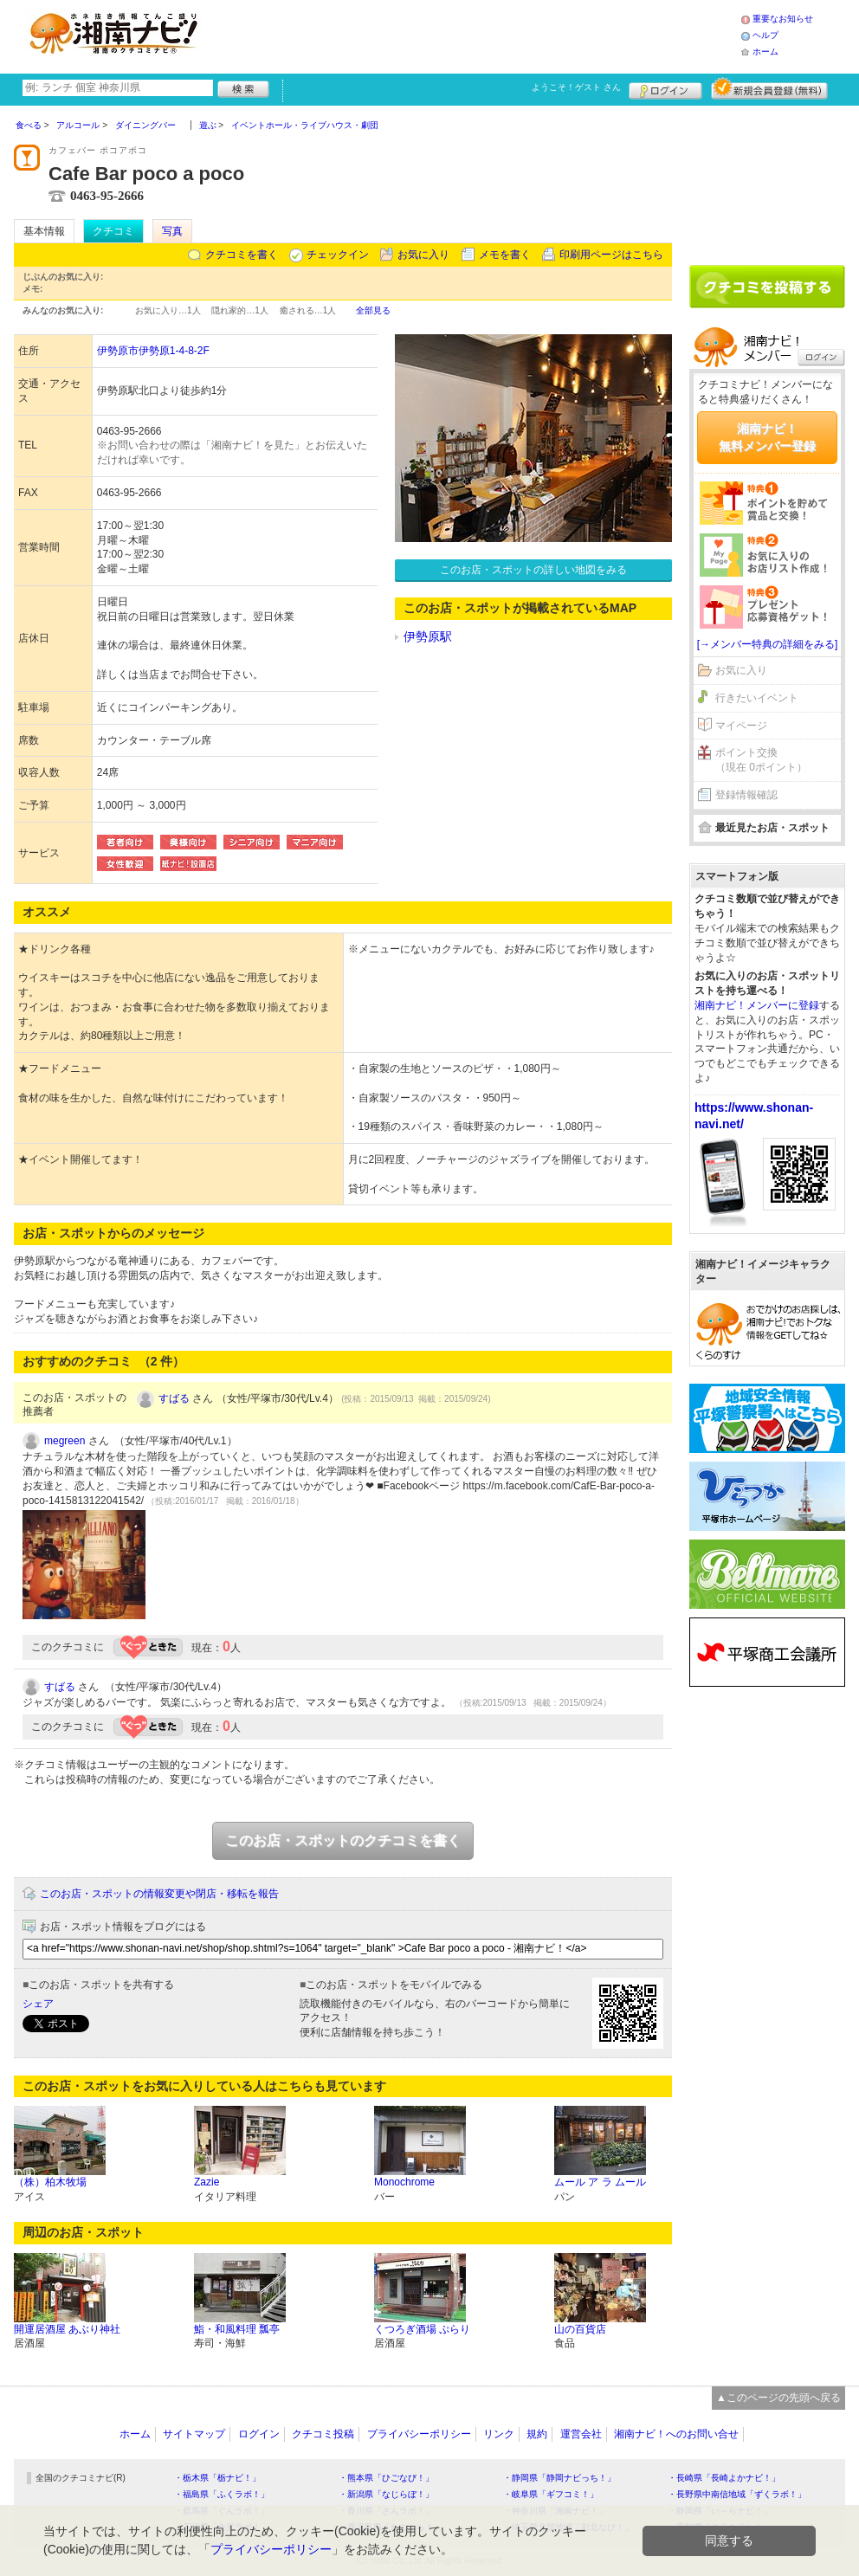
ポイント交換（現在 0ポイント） (761, 759)
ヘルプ (765, 35)
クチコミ (113, 231)
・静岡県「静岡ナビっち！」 (559, 2477)
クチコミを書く (241, 255)
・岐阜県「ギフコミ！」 (550, 2494)
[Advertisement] (476, 35)
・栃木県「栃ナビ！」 (217, 2477)
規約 (536, 2434)
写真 (172, 231)
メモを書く (505, 255)
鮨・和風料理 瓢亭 (237, 2329)
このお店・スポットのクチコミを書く (343, 1840)
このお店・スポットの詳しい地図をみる (533, 570)
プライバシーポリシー (419, 2434)
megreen (64, 1441)
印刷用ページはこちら (611, 255)
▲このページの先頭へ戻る (778, 2398)
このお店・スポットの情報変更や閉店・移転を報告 (159, 1894)
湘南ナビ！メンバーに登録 (756, 1005)
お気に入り (423, 255)
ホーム (765, 51)
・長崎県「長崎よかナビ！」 (724, 2477)
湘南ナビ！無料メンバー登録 (767, 437)
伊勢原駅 (428, 636)
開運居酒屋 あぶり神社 (67, 2329)
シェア (38, 2004)
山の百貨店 (580, 2329)
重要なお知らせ (782, 18)
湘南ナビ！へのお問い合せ (676, 2434)
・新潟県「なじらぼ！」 (386, 2494)
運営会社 (581, 2434)
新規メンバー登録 (769, 88)
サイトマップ (194, 2434)
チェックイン (338, 255)
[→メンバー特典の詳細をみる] (767, 644)
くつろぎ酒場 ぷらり (422, 2329)
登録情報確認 (746, 795)
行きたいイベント (756, 698)
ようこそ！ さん (576, 87)
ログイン (665, 88)
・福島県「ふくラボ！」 (221, 2494)
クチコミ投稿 (323, 2434)
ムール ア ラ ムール (600, 2182)
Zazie (206, 2182)
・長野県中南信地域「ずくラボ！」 (737, 2494)
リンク (498, 2434)
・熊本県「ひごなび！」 (386, 2477)
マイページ (741, 726)
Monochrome (404, 2182)
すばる (174, 1398)
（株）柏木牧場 (50, 2182)
